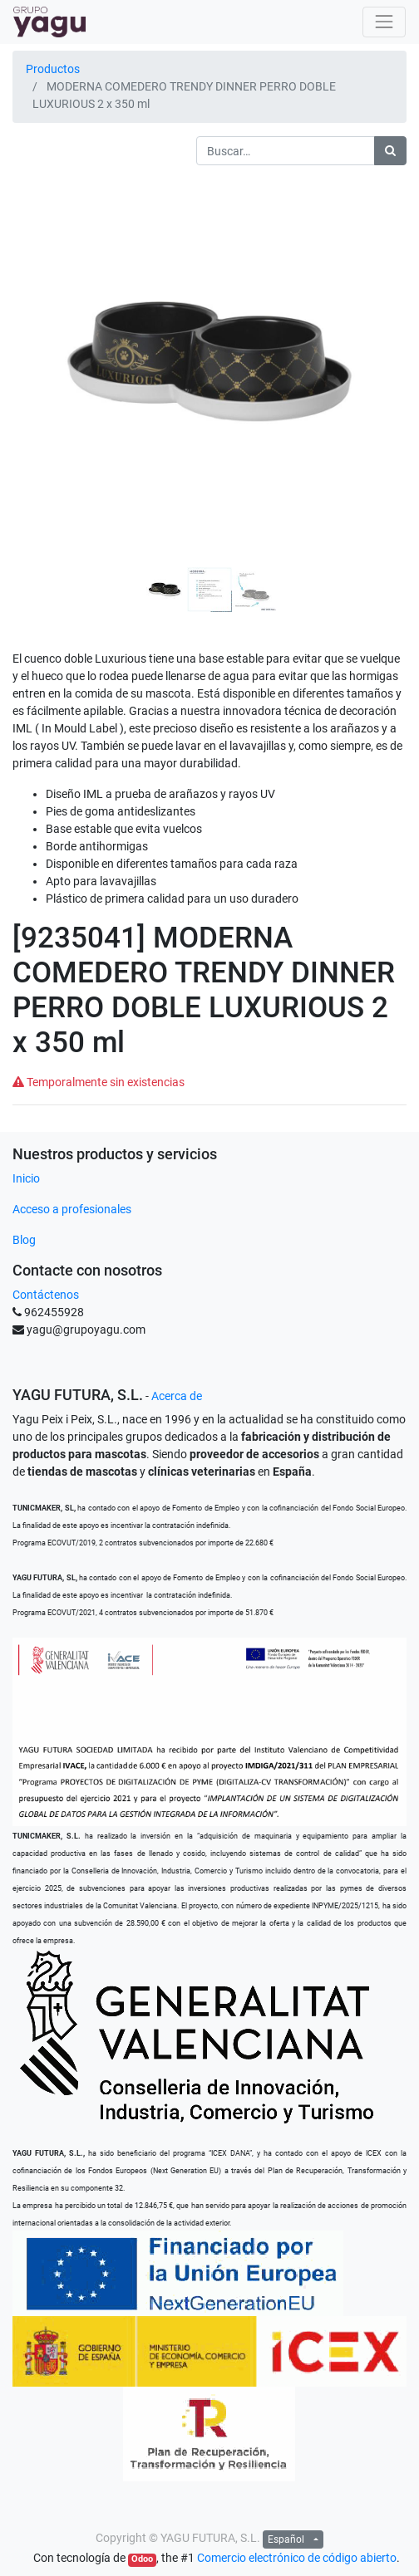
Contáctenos (45, 1294)
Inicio (26, 1178)
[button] (41, 331)
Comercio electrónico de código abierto (297, 2557)
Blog (24, 1239)
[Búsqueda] (390, 150)
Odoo (142, 2559)
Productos (53, 69)
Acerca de (176, 1396)
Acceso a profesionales (71, 1209)
